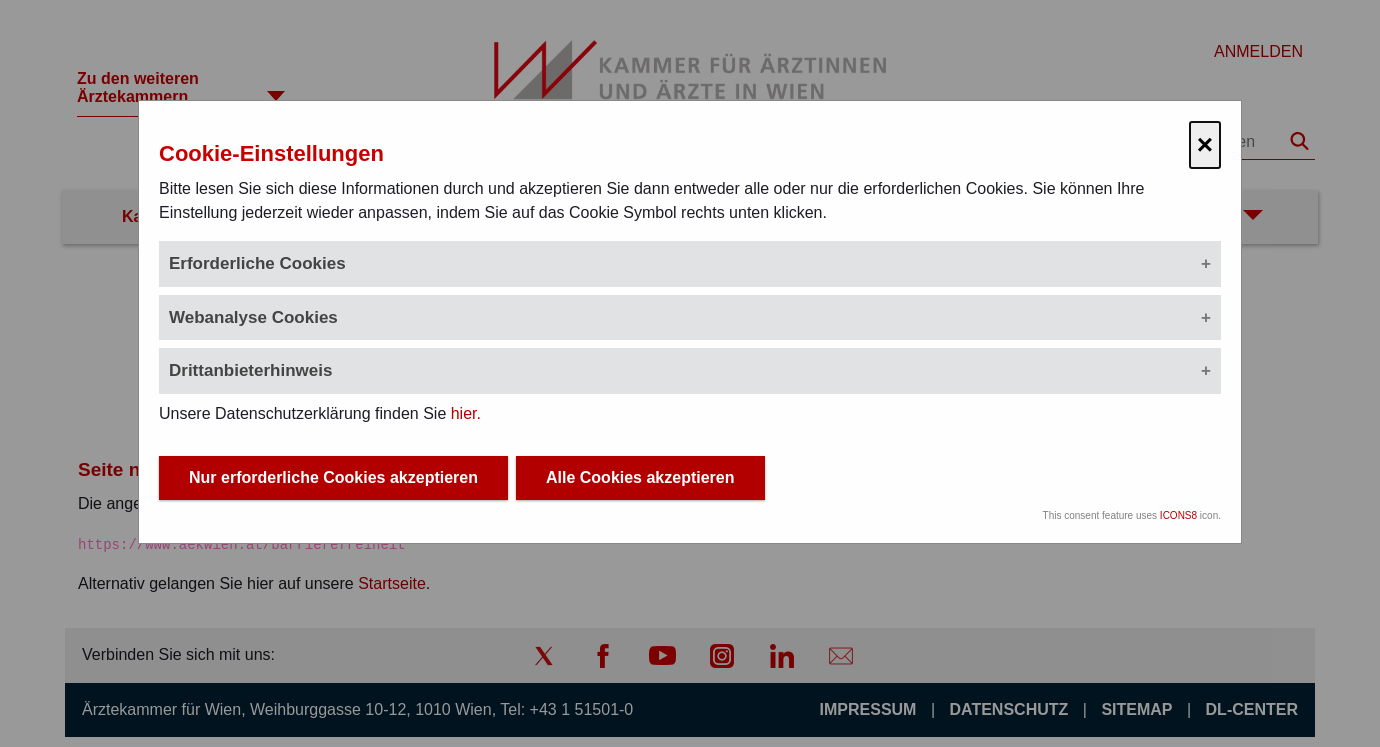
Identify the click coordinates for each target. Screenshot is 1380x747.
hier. (466, 413)
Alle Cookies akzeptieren (640, 477)
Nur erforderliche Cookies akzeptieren (333, 477)
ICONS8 (1178, 515)
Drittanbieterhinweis (250, 370)
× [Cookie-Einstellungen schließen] (1205, 144)
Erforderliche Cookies (257, 263)
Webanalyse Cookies (253, 317)
